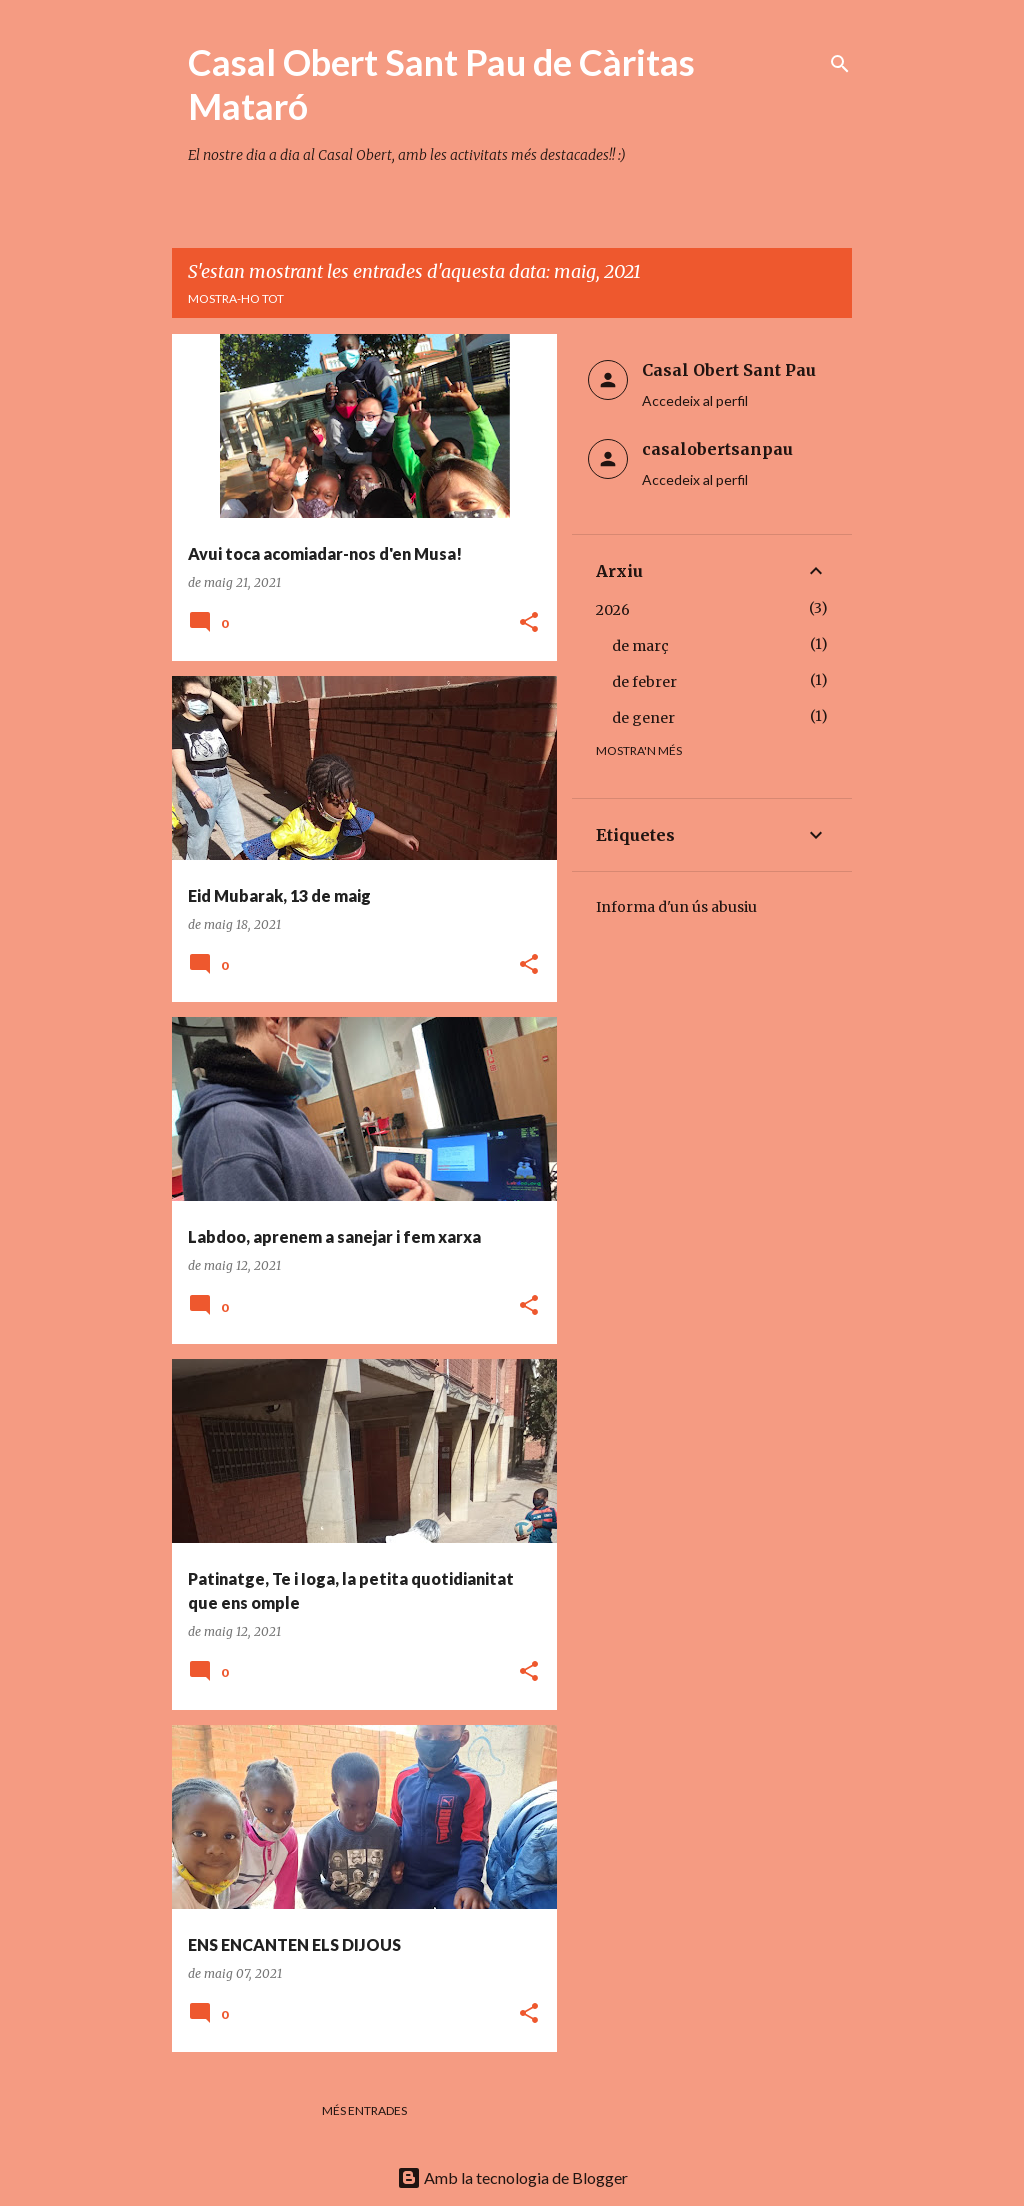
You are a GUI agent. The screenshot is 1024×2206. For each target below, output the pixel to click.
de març (640, 646)
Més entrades (364, 2110)
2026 (613, 610)
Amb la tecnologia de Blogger (512, 2177)
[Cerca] (840, 64)
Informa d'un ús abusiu (676, 907)
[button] (529, 623)
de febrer (644, 682)
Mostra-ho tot (236, 298)
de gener (643, 718)
